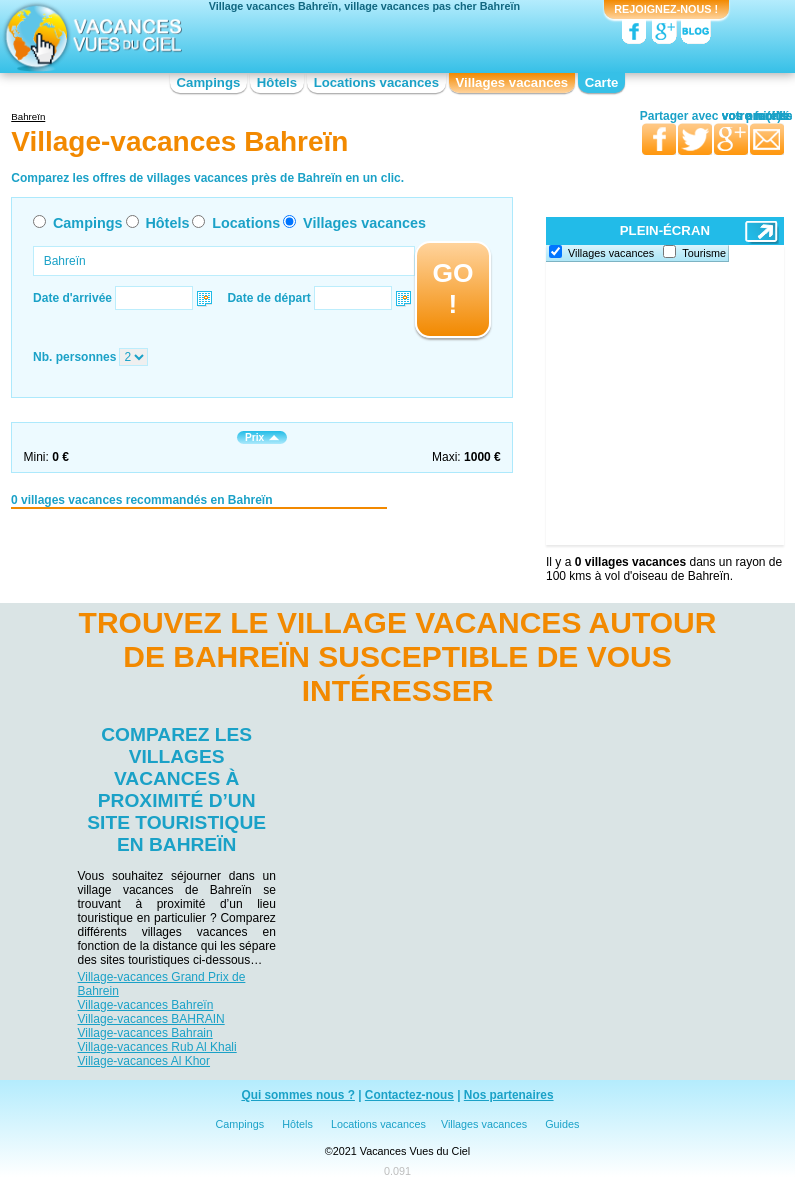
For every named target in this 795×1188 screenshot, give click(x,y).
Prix (262, 437)
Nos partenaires (509, 1095)
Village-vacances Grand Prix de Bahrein (162, 984)
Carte (602, 82)
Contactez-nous (409, 1095)
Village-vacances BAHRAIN (151, 1019)
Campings (209, 82)
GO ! (452, 288)
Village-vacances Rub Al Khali (157, 1047)
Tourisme (704, 253)
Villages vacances (512, 82)
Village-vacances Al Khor (144, 1061)
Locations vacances (376, 82)
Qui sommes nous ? (298, 1095)
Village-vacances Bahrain (145, 1033)
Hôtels (277, 82)
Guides (562, 1124)
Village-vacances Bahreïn (146, 1005)
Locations (246, 223)
